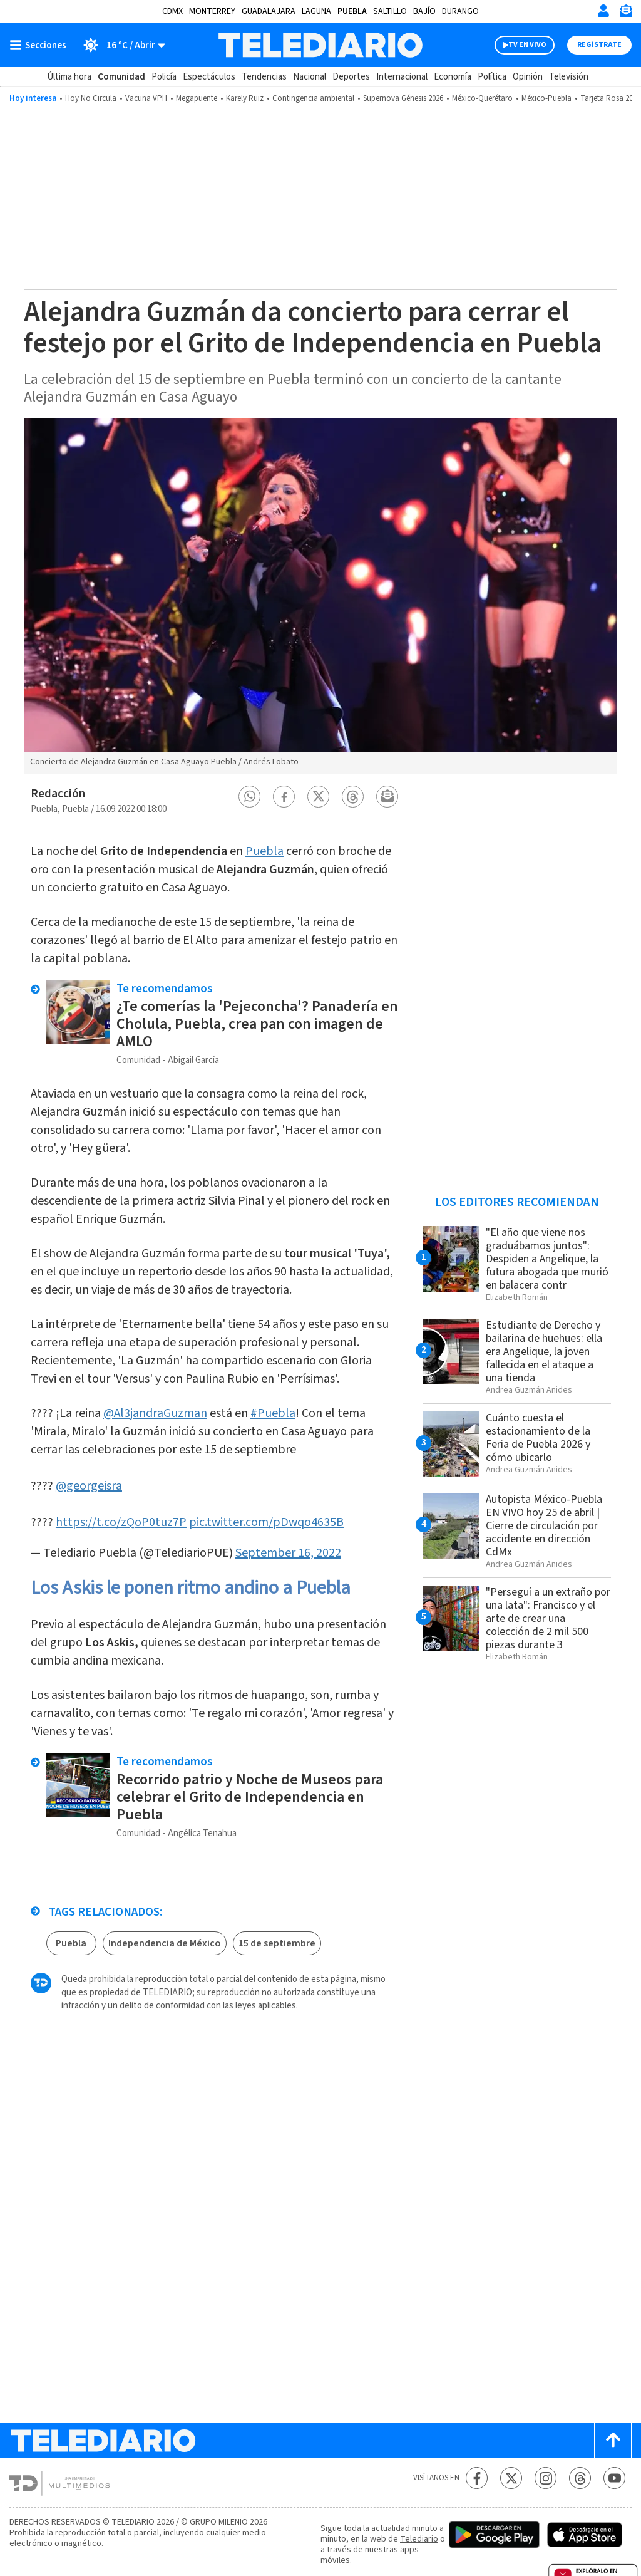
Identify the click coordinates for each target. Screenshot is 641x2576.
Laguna (316, 11)
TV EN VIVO (527, 44)
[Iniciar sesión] (603, 10)
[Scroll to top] (613, 2440)
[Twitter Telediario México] (511, 2478)
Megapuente (196, 98)
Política (492, 76)
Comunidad (121, 76)
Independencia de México (164, 1943)
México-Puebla (546, 98)
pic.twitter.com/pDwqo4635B (266, 1522)
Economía (452, 76)
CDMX (172, 11)
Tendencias (264, 76)
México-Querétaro (482, 98)
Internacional (402, 76)
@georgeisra (89, 1486)
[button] (249, 796)
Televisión (568, 76)
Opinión (528, 76)
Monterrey (212, 11)
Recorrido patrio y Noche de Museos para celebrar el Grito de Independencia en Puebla (249, 1797)
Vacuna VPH (146, 98)
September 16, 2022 (288, 1553)
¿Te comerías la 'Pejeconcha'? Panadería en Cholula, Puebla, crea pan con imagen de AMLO (257, 1023)
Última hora (69, 76)
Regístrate (599, 44)
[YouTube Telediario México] (614, 2478)
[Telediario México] (320, 45)
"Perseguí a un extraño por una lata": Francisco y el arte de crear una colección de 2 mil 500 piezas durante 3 (548, 1618)
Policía (164, 76)
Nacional (309, 76)
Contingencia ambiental (313, 98)
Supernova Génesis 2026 (403, 98)
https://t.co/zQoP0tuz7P (121, 1522)
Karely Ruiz (245, 98)
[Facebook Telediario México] (477, 2478)
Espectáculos (209, 76)
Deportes (351, 76)
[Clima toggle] (120, 45)
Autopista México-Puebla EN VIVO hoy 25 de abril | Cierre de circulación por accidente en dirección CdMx (544, 1526)
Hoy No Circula (90, 98)
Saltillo (390, 11)
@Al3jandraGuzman (155, 1413)
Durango (460, 11)
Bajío (424, 11)
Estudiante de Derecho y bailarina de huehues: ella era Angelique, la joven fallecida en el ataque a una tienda (544, 1351)
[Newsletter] (625, 13)
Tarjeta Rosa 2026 (610, 98)
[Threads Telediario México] (580, 2478)
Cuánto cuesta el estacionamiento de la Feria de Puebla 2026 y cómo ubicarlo (538, 1437)
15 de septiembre (276, 1943)
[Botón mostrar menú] (40, 45)
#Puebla (272, 1413)
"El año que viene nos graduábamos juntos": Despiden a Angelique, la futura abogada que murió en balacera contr (547, 1259)
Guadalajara (268, 11)
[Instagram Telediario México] (545, 2478)
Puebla (352, 11)
